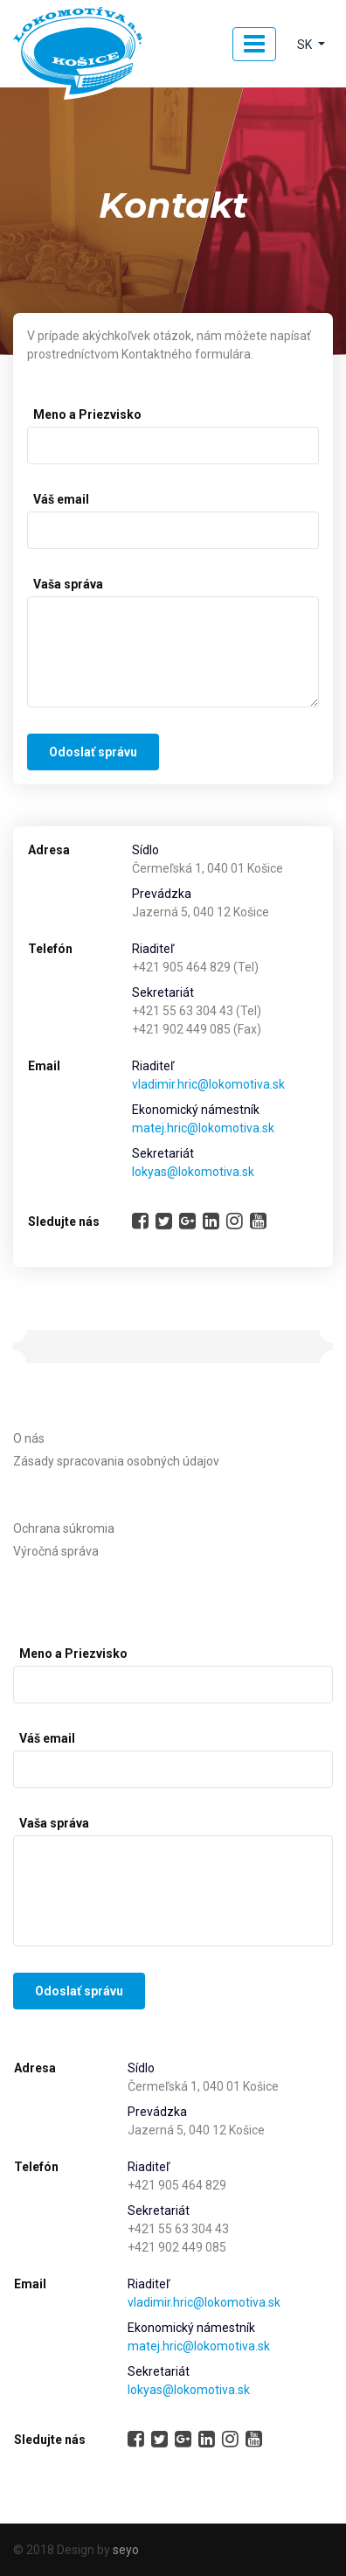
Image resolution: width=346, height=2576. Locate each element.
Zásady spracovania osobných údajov (116, 1461)
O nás (29, 1438)
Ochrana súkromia (63, 1528)
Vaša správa (68, 584)
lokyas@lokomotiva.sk (193, 1172)
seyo (126, 2550)
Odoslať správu (93, 752)
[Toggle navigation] (254, 44)
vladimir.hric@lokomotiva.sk (208, 1084)
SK (306, 45)
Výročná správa (56, 1551)
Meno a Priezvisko (87, 414)
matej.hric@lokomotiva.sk (203, 1128)
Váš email (61, 499)
